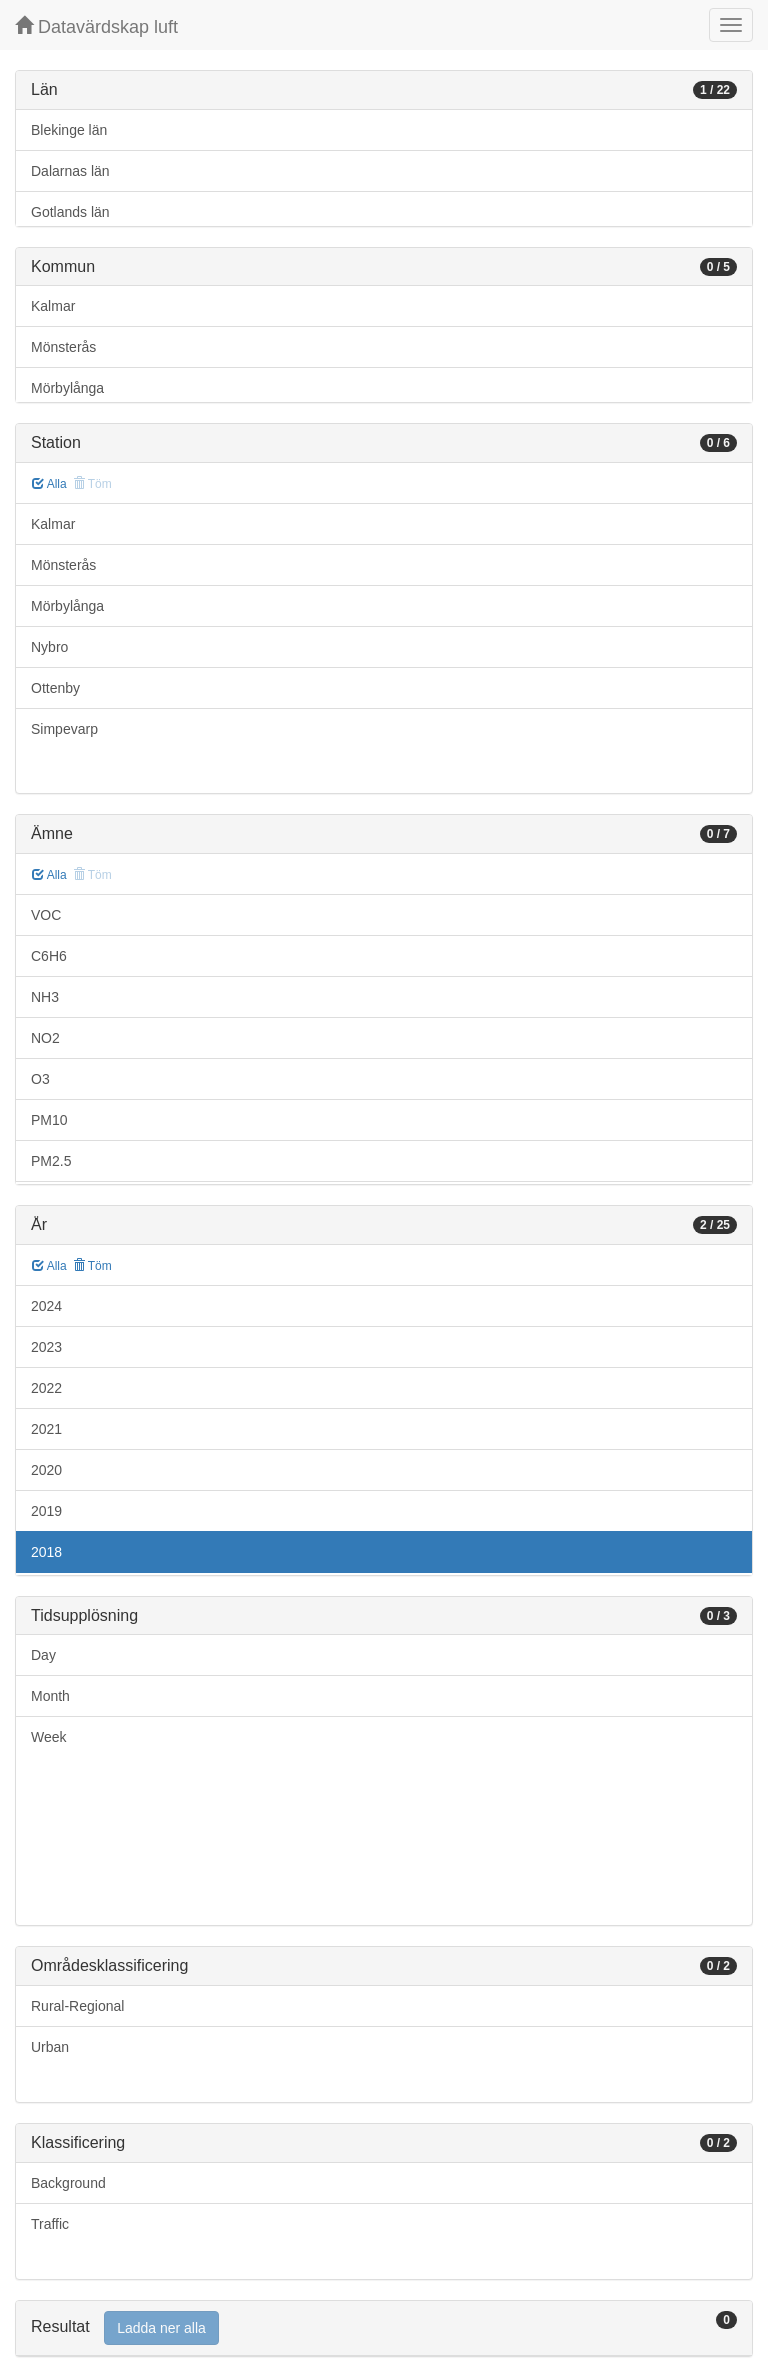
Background (68, 2183)
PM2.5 (51, 1161)
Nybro (49, 647)
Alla (49, 484)
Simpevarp (64, 729)
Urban (50, 2047)
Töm (92, 1266)
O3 (40, 1079)
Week (49, 1737)
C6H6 (49, 956)
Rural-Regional (77, 2006)
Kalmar (53, 306)
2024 (46, 1306)
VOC (46, 915)
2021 (46, 1429)
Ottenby (55, 688)
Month (50, 1696)
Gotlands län (70, 212)
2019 (46, 1511)
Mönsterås (63, 347)
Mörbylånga (67, 388)
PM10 (49, 1120)
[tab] (384, 2328)
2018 (46, 1552)
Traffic (50, 2224)
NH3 (45, 997)
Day (43, 1655)
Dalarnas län (70, 171)
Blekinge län (69, 130)
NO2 (45, 1038)
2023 (46, 1347)
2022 (46, 1388)
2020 (46, 1470)
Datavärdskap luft (96, 26)
